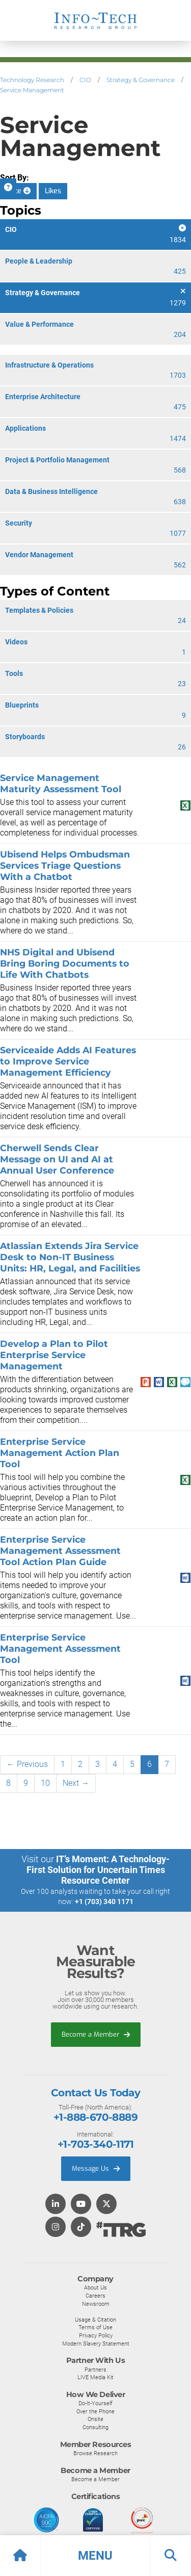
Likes (53, 191)
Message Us (96, 2168)
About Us (95, 2287)
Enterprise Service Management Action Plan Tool (59, 1452)
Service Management (32, 90)
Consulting (95, 2427)
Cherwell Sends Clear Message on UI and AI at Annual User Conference (57, 1159)
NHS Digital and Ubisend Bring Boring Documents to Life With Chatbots (64, 963)
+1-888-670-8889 (95, 2117)
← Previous (27, 1764)
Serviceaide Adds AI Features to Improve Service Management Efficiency (68, 1061)
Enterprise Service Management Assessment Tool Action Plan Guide (60, 1550)
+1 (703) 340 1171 (104, 1901)
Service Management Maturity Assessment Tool (60, 783)
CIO (85, 80)
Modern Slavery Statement (95, 2343)
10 (45, 1783)
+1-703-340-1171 (95, 2144)
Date (18, 191)
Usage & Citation (95, 2319)
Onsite (95, 2419)
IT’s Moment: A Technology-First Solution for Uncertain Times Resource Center (98, 1870)
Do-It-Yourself (95, 2403)
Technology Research (32, 80)
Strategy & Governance (140, 80)
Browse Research (95, 2453)
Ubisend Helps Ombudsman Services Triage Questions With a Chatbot (65, 865)
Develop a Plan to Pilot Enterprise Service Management (54, 1354)
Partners (95, 2369)
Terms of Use (95, 2327)
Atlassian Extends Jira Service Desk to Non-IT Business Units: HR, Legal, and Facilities (70, 1256)
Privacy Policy (96, 2335)
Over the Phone (95, 2411)
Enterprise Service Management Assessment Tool (60, 1648)
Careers (95, 2295)
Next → (76, 1783)
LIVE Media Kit (95, 2377)
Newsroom (96, 2303)
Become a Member (96, 2034)
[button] (95, 2555)
